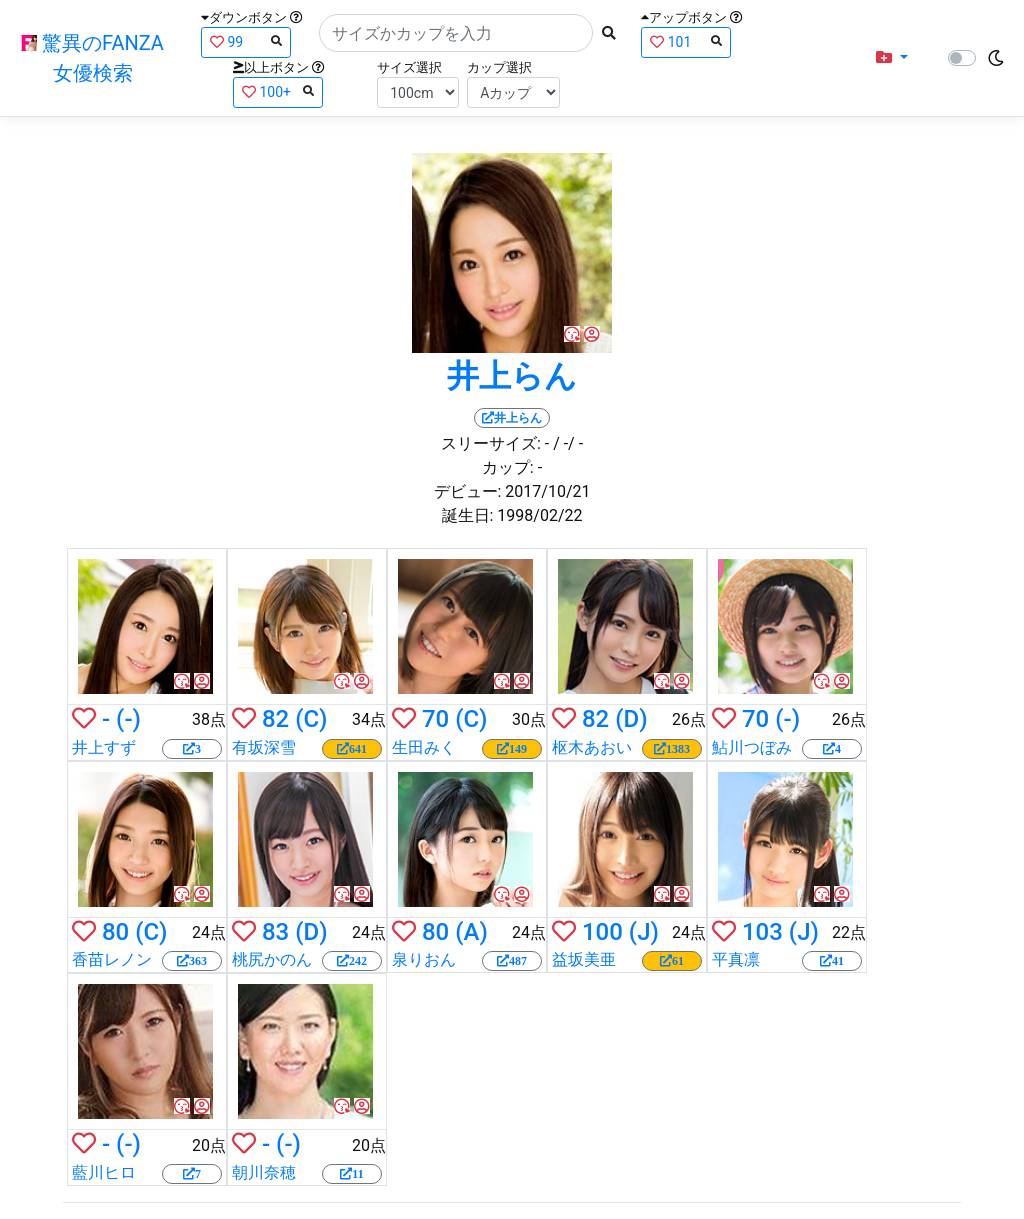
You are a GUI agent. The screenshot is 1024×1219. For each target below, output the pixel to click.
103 (762, 932)
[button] (892, 58)
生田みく (424, 747)
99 (246, 41)
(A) (471, 932)
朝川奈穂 (264, 1172)
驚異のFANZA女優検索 (92, 58)
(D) (631, 719)
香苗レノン (112, 959)
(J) (644, 932)
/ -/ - (568, 443)
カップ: (508, 467)
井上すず (104, 747)
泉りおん (424, 959)
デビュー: (468, 491)
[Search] (456, 33)
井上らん (512, 376)
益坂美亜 (584, 959)
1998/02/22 (539, 515)
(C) (311, 719)
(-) (128, 719)
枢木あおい (592, 747)
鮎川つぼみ (752, 747)
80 (115, 932)
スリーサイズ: (491, 443)
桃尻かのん (272, 959)
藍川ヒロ (104, 1172)
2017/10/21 (547, 491)
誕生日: (468, 515)
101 (686, 41)
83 (275, 932)
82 (275, 719)
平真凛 (736, 959)
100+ (278, 91)
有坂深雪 (264, 747)
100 (602, 932)
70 (435, 719)
